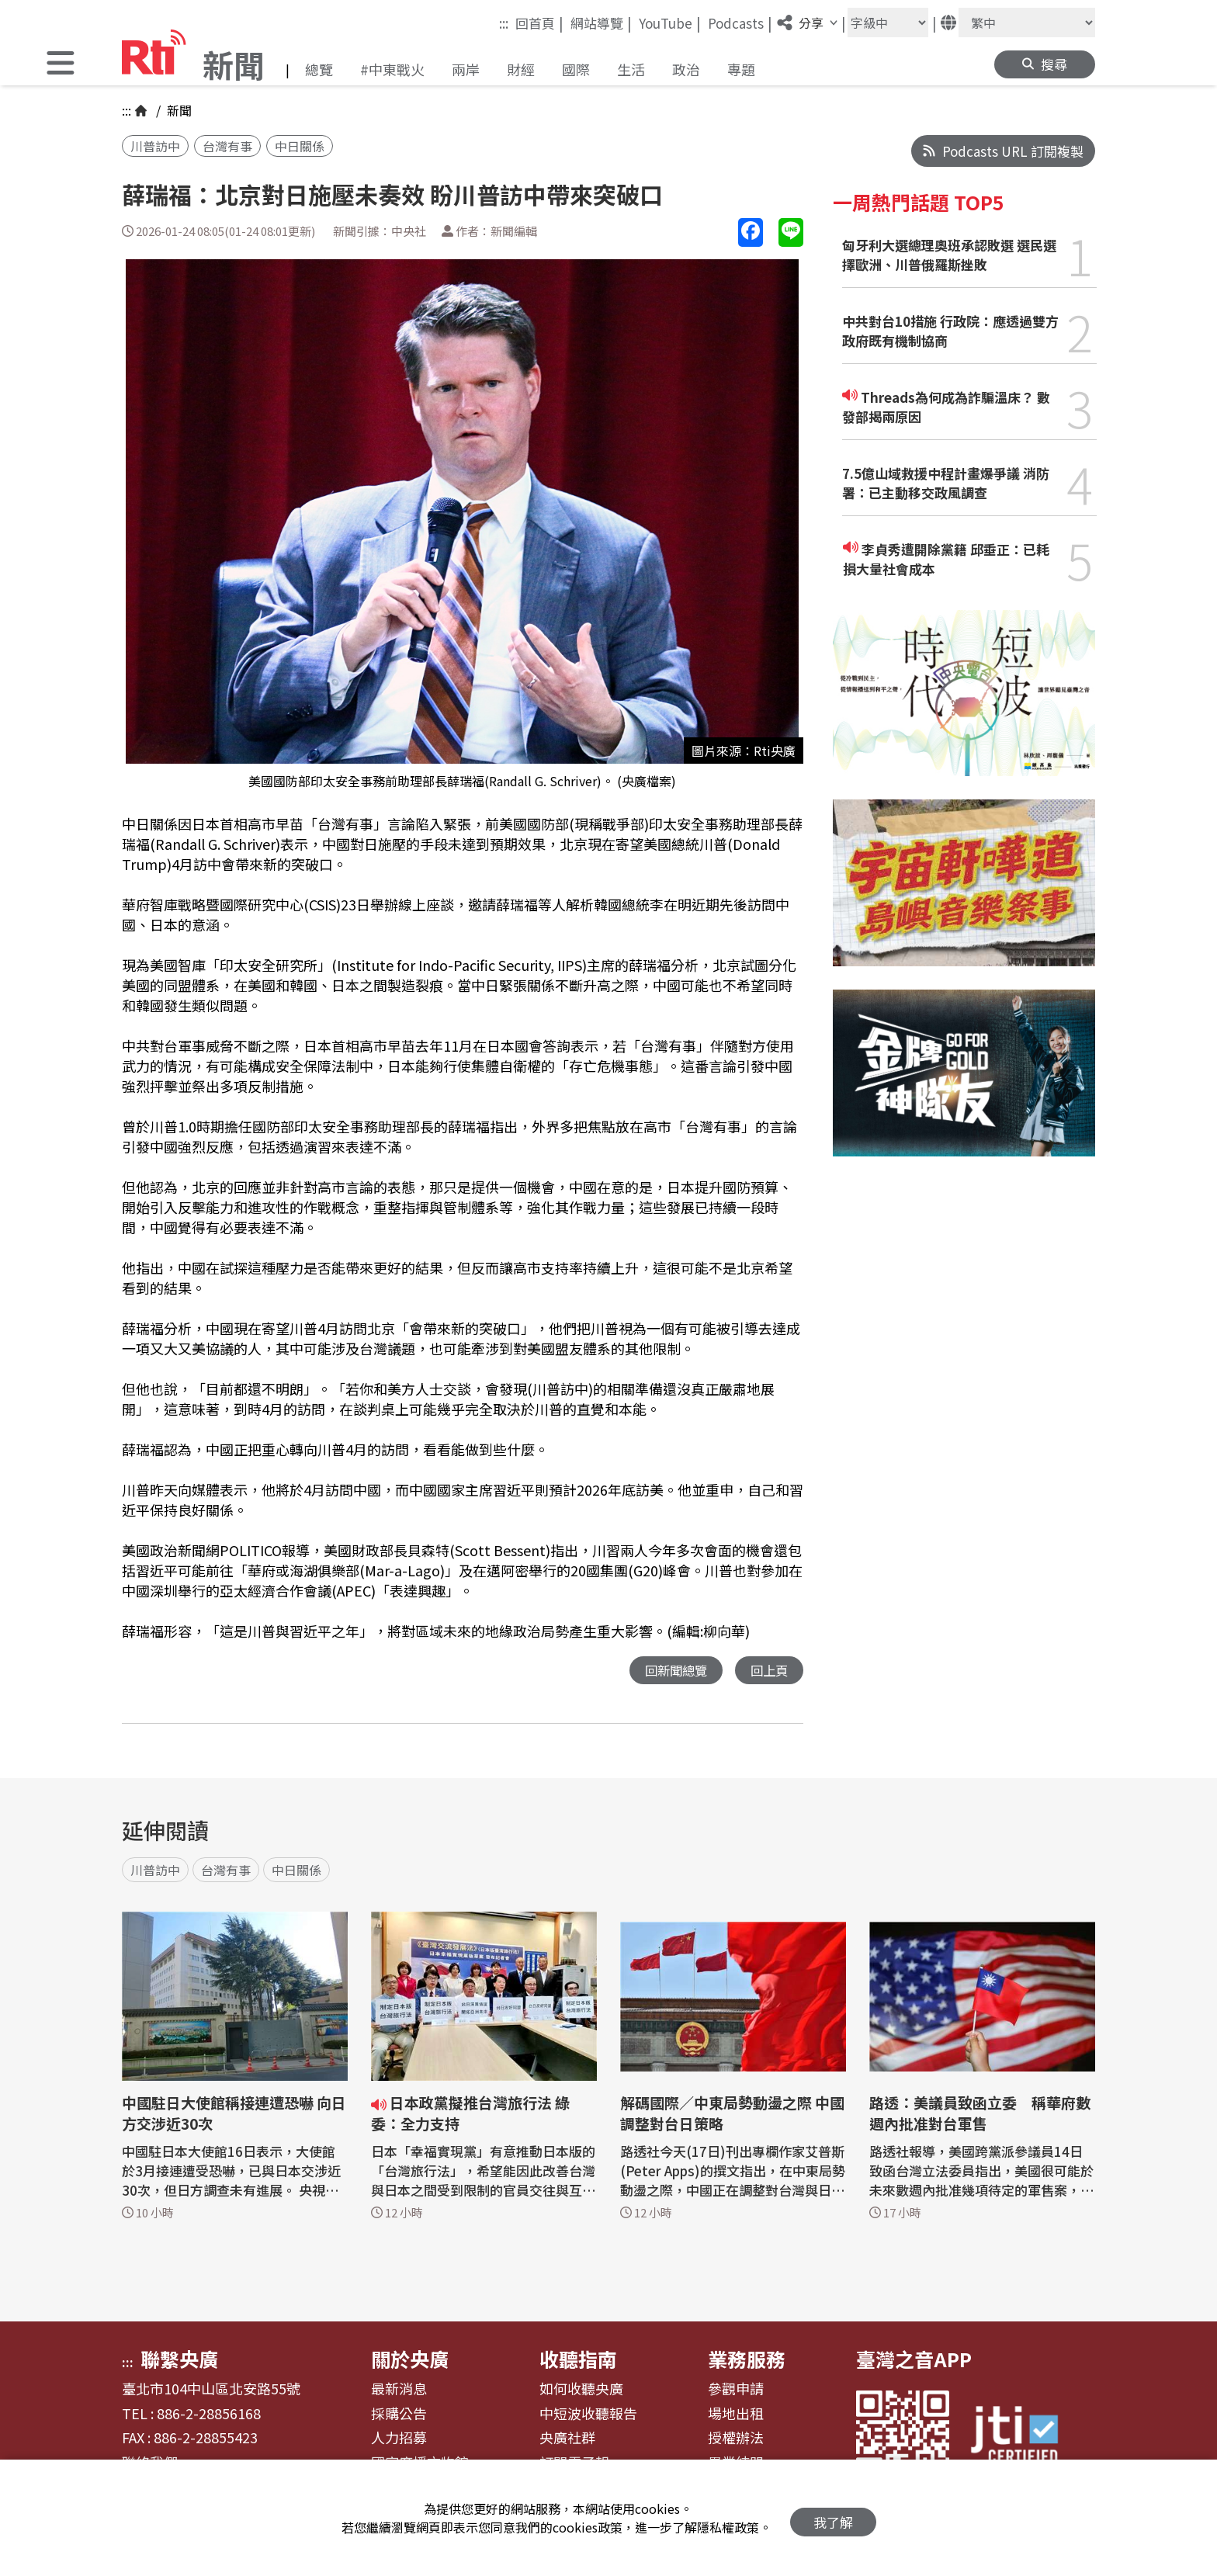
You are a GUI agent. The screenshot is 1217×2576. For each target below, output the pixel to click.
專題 (741, 69)
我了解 (833, 2518)
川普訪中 (155, 146)
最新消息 (399, 2389)
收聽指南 (578, 2359)
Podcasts (740, 22)
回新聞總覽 (672, 1670)
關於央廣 (410, 2359)
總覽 (319, 69)
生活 (631, 69)
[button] (60, 64)
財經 (521, 69)
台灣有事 (227, 146)
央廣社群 (567, 2438)
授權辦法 (736, 2438)
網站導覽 (601, 22)
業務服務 (746, 2359)
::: (503, 23)
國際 (576, 69)
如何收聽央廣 (581, 2389)
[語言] (1027, 22)
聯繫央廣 (179, 2359)
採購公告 (399, 2414)
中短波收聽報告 (588, 2414)
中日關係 (299, 146)
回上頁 (768, 1670)
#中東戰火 (392, 69)
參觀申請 (736, 2389)
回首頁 (539, 22)
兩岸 (466, 69)
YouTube (670, 22)
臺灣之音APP (914, 2359)
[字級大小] (888, 22)
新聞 (178, 110)
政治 (686, 69)
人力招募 (399, 2438)
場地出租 (736, 2414)
